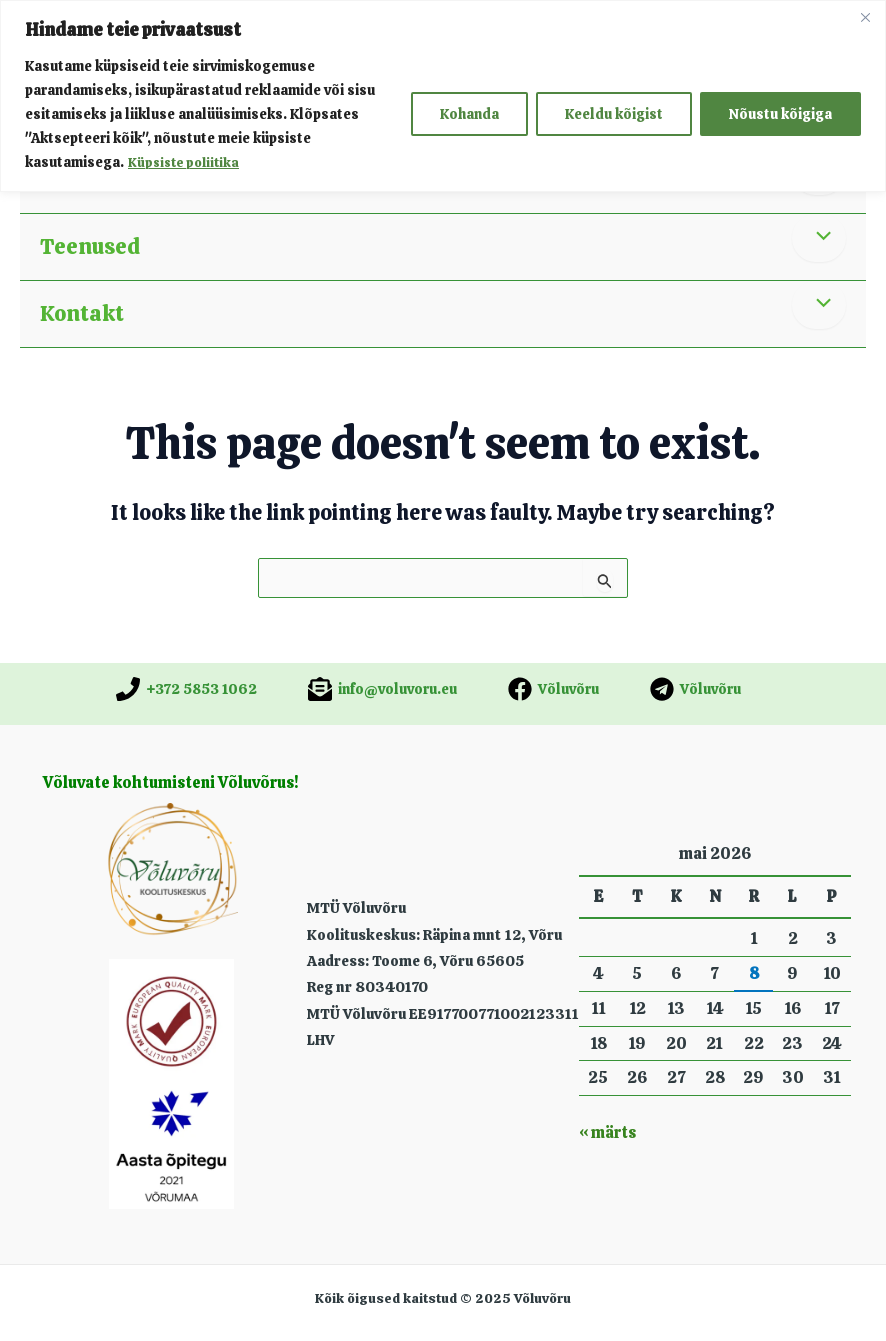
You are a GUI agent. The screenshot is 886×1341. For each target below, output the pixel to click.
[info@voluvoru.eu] (382, 689)
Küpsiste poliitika (187, 162)
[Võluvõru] (553, 689)
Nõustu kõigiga (780, 114)
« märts (607, 1132)
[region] (443, 95)
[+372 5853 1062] (186, 689)
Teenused (90, 246)
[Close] (865, 17)
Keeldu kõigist (614, 114)
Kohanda (469, 114)
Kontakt (82, 313)
